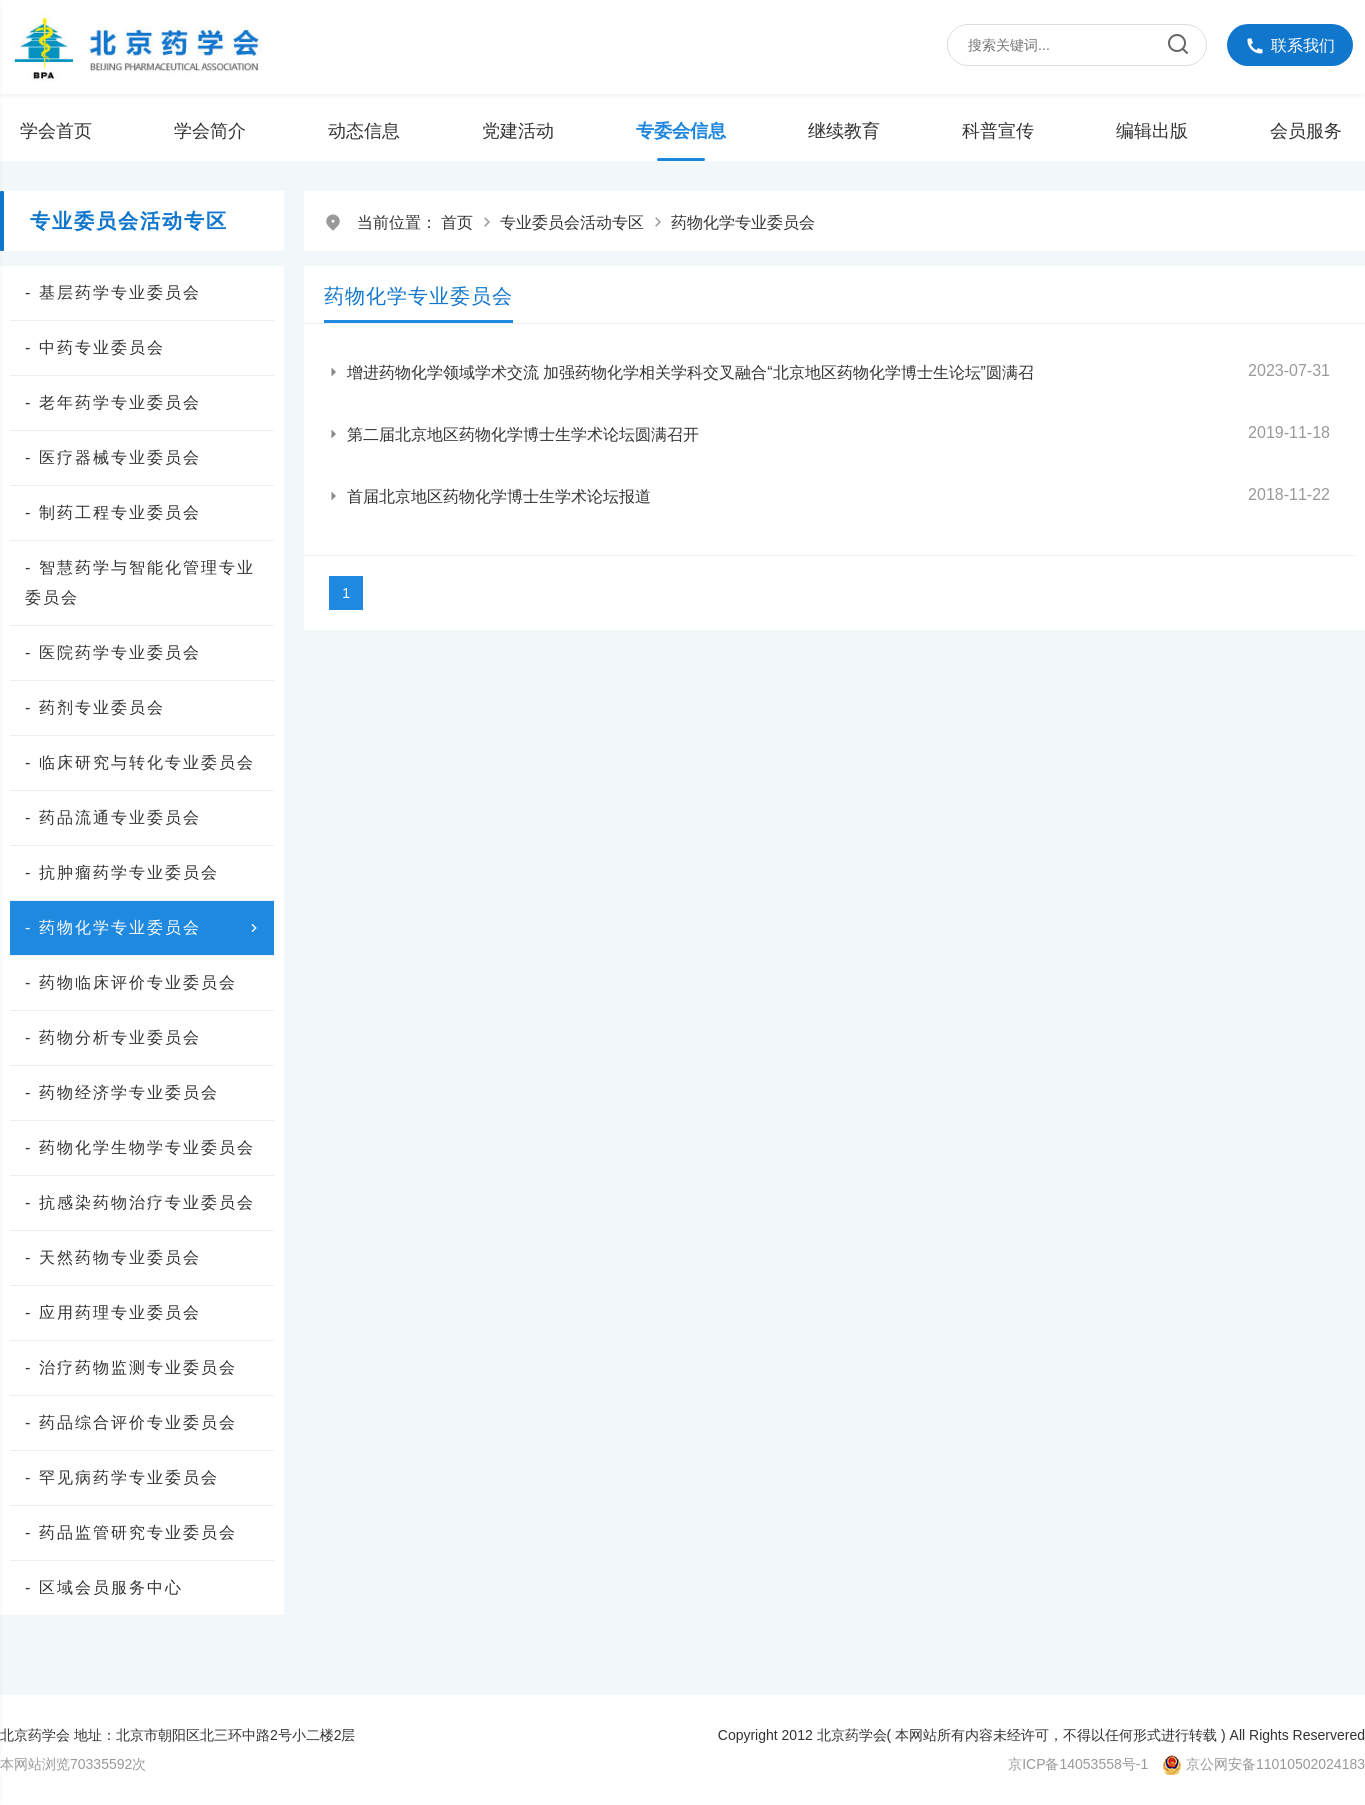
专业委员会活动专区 (572, 222)
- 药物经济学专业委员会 (122, 1092)
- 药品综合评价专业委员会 (131, 1422)
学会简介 (210, 131)
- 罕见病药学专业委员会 (122, 1477)
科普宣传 (998, 131)
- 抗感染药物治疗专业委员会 (140, 1202)
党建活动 (518, 131)
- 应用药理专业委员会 (113, 1312)
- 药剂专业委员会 (95, 707)
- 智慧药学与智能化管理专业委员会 (140, 582)
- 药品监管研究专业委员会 (131, 1532)
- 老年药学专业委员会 (113, 402)
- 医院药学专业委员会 (113, 652)
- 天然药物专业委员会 (113, 1257)
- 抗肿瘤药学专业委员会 (122, 872)
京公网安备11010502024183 (1275, 1764)
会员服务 (1306, 131)
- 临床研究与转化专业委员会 (140, 762)
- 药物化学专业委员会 (144, 928)
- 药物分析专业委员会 (113, 1037)
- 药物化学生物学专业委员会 (140, 1147)
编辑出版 (1152, 131)
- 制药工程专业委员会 (113, 512)
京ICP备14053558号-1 (1078, 1764)
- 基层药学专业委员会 (113, 292)
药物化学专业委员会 (743, 222)
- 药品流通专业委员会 (113, 817)
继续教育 (844, 131)
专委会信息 (681, 131)
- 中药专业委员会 (95, 347)
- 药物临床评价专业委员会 (131, 982)
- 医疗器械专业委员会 (113, 457)
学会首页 (56, 131)
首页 (457, 222)
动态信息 (364, 131)
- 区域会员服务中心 (104, 1587)
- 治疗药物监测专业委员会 (131, 1367)
